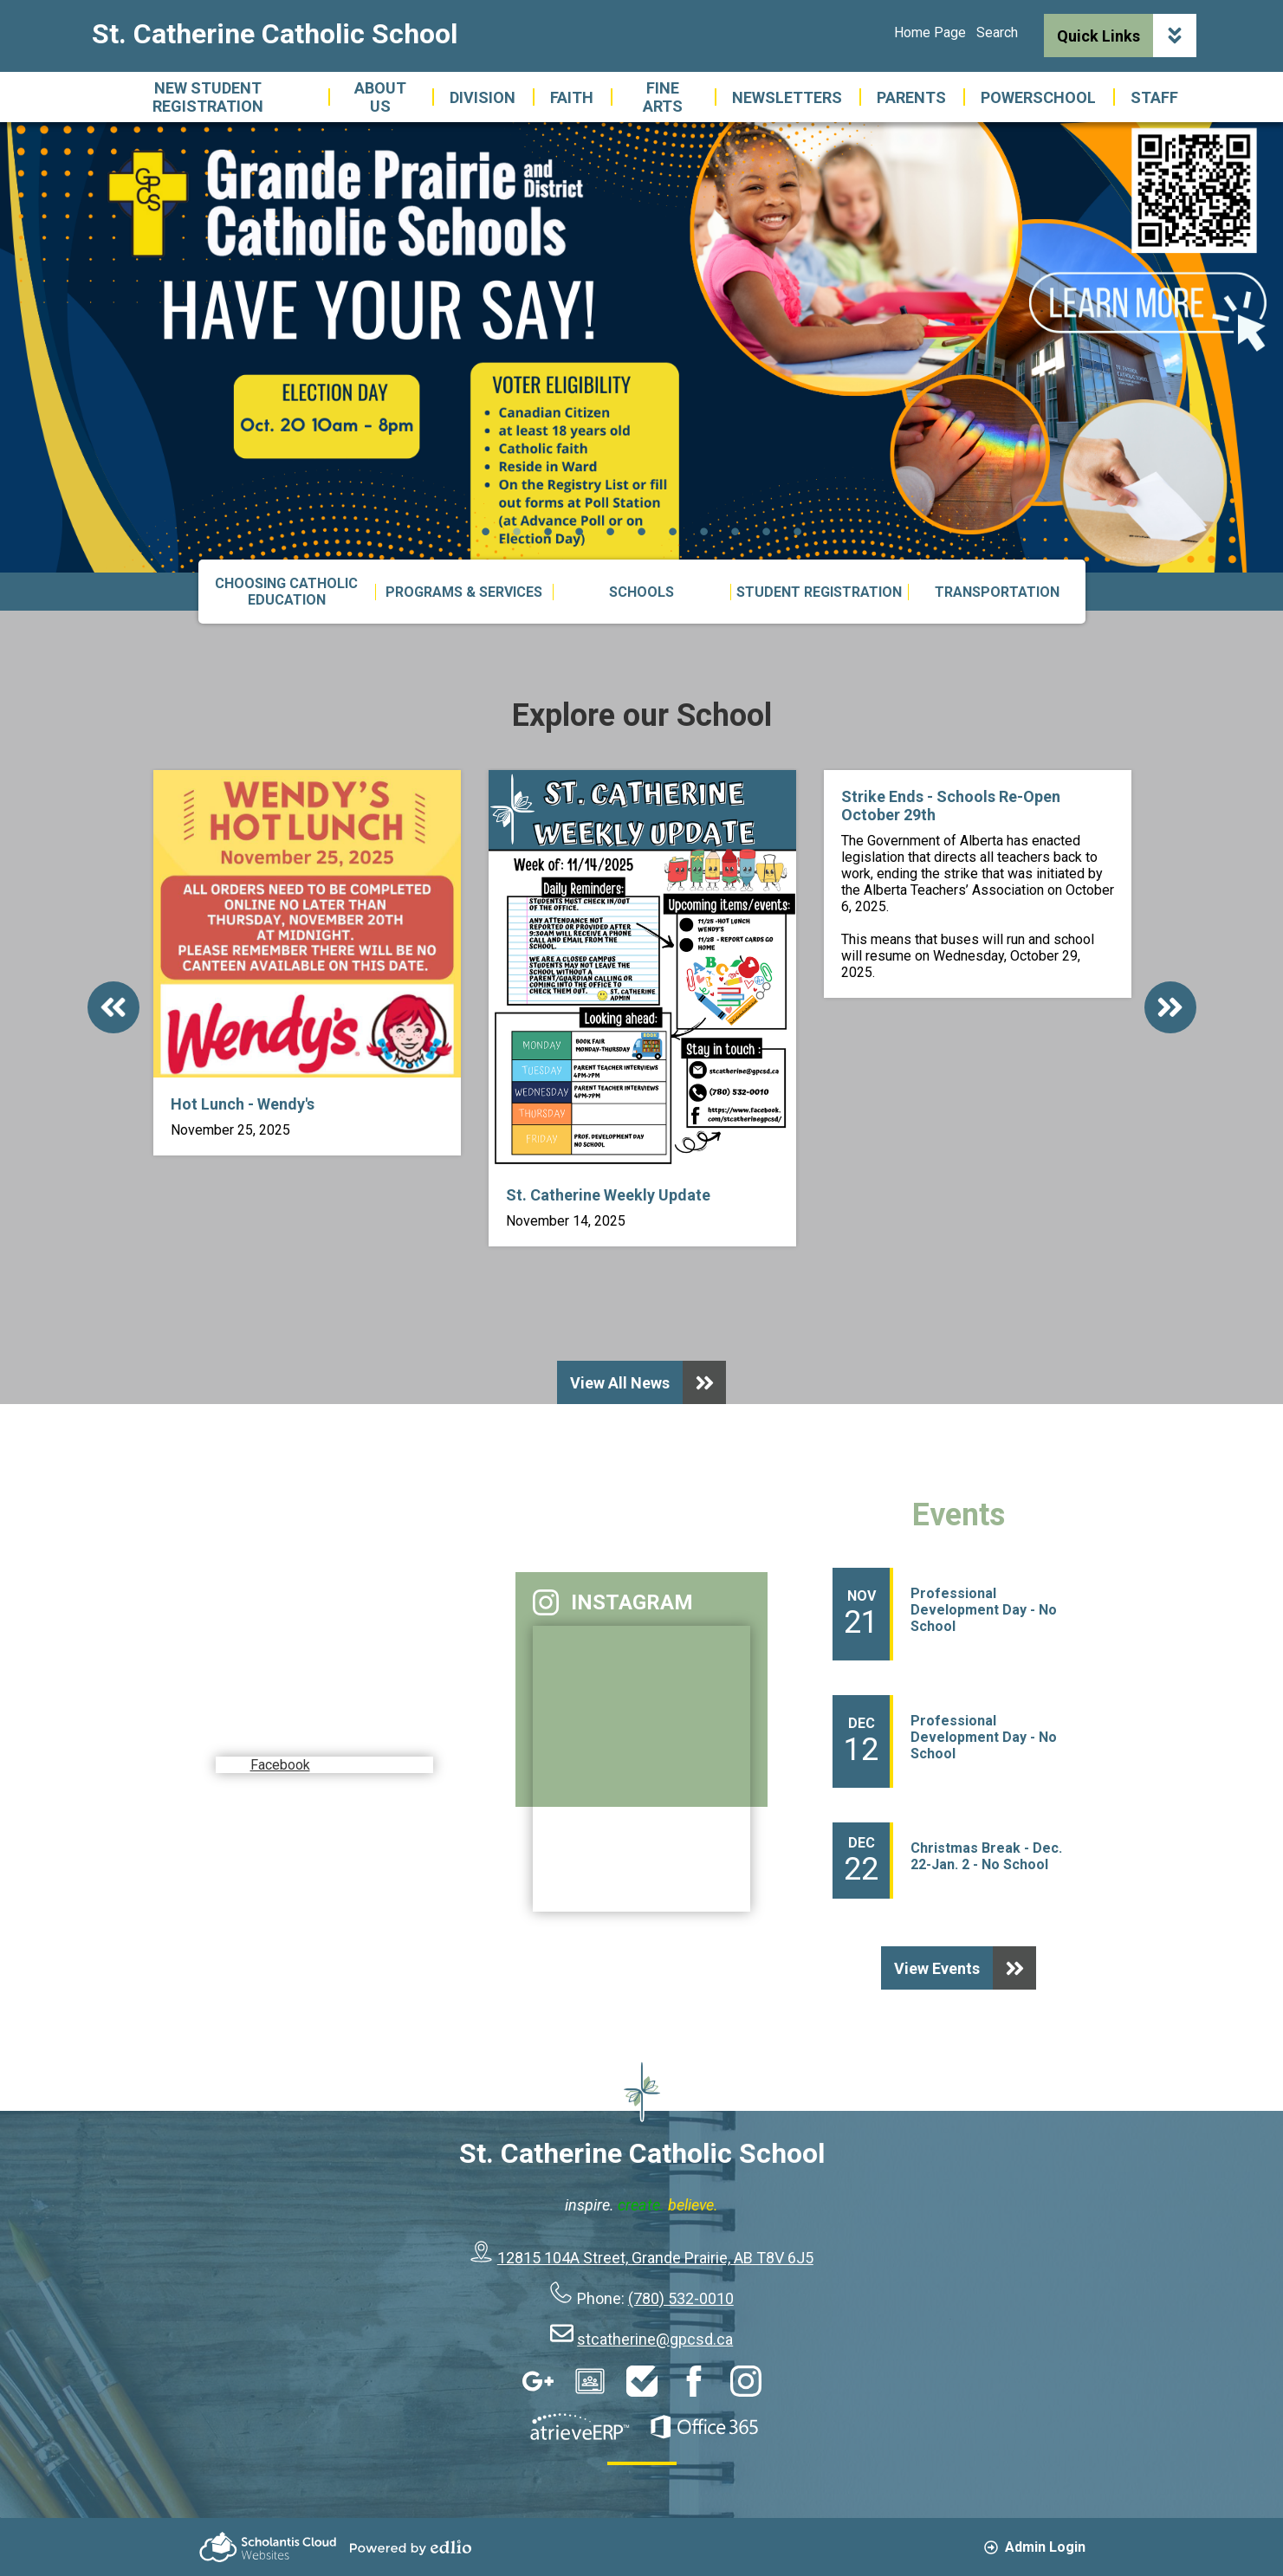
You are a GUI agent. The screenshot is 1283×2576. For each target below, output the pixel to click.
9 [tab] (735, 531)
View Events (965, 1968)
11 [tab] (798, 531)
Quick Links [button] (1126, 35)
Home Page (930, 32)
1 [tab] (486, 531)
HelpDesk (642, 2381)
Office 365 (704, 2427)
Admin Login (1034, 2547)
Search (997, 32)
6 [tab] (642, 531)
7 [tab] (673, 531)
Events (958, 1515)
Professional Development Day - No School (983, 1609)
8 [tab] (704, 531)
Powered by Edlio (410, 2547)
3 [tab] (548, 531)
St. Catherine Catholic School (274, 33)
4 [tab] (579, 531)
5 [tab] (610, 531)
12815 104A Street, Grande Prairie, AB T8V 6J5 (655, 2258)
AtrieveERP (579, 2427)
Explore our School (642, 715)
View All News (648, 1382)
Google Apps (538, 2381)
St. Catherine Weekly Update (608, 1195)
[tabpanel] (641, 347)
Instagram (613, 1602)
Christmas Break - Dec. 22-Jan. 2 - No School (986, 1856)
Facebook (287, 1730)
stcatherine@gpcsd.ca (655, 2339)
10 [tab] (766, 531)
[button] (380, 97)
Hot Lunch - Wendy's (242, 1104)
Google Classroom (590, 2381)
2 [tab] (517, 531)
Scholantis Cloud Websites (267, 2547)
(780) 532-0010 (681, 2298)
